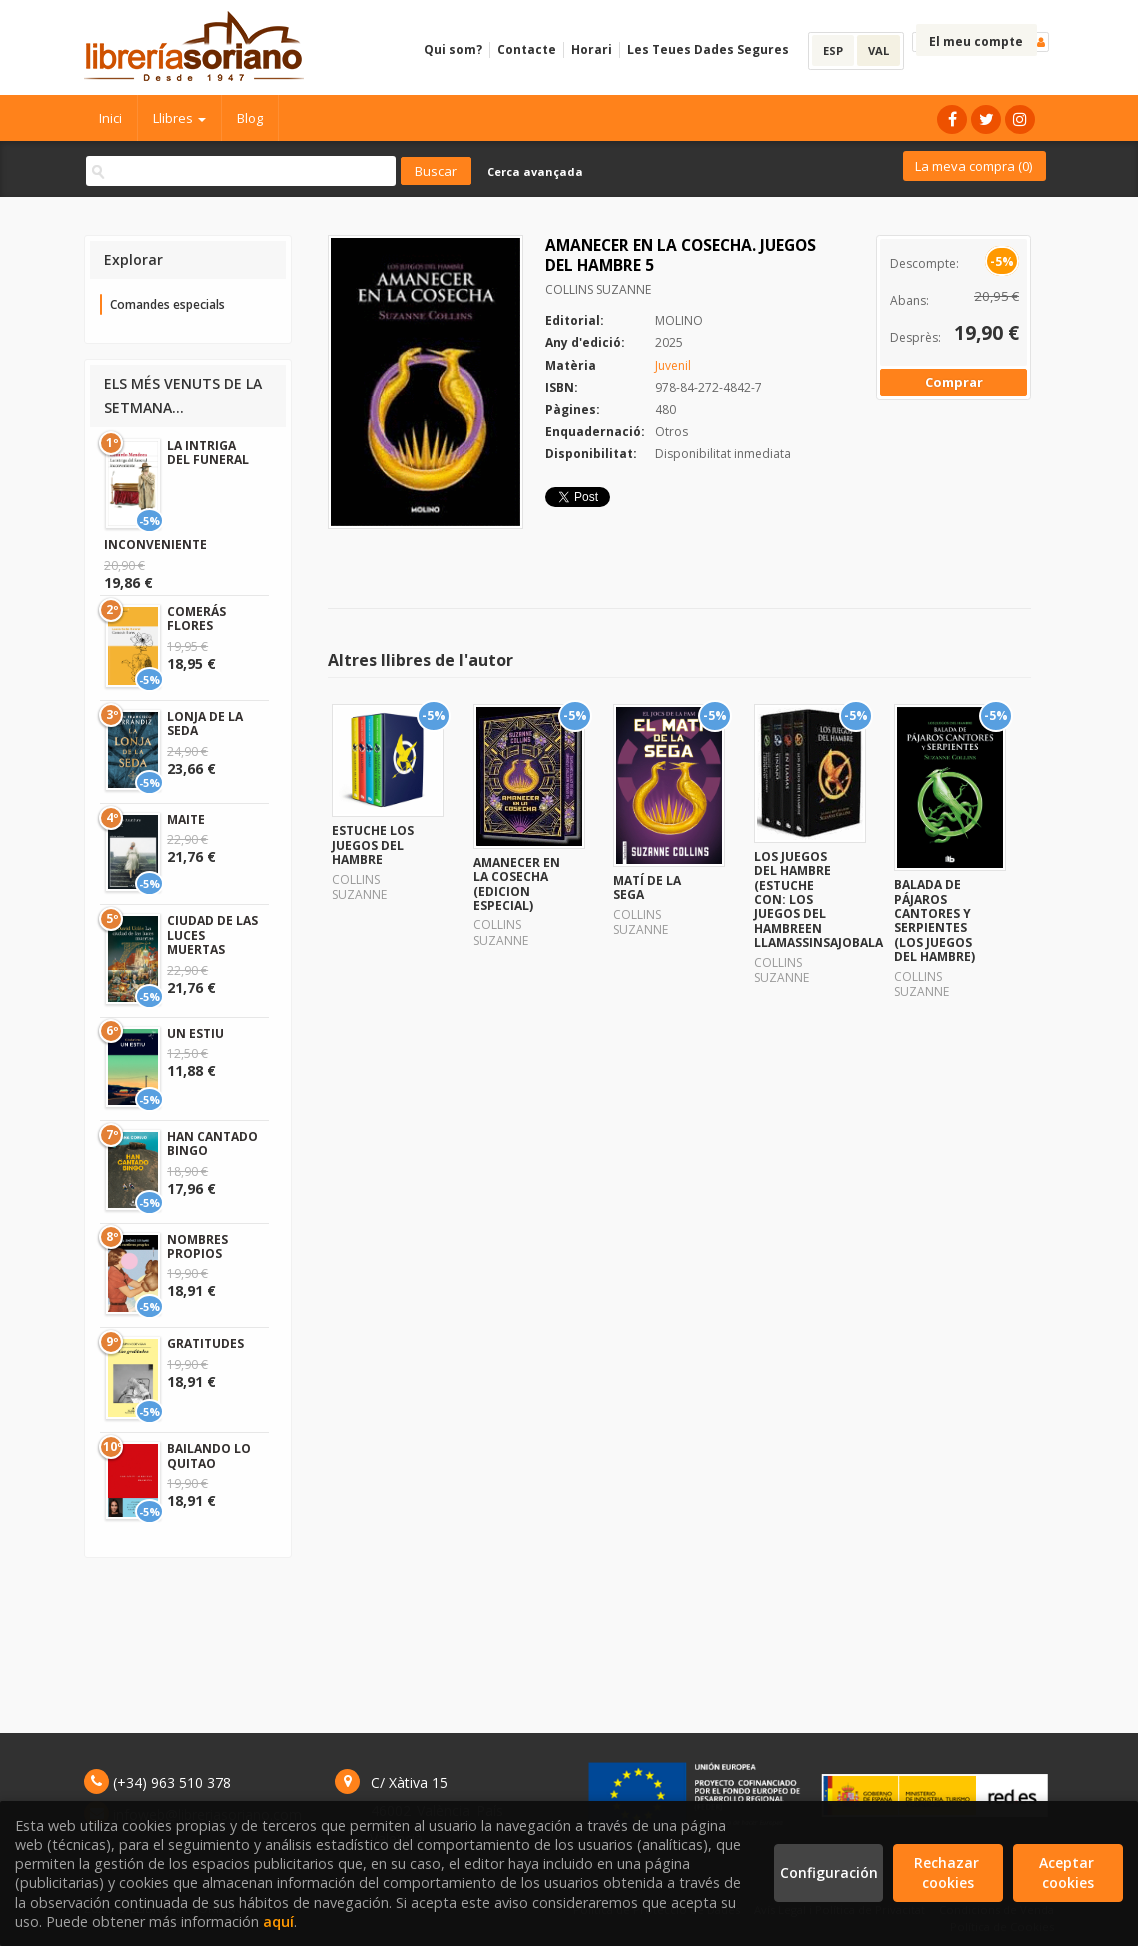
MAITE (186, 819)
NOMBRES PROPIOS (197, 1246)
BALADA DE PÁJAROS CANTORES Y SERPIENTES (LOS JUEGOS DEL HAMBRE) (934, 920)
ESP (833, 50)
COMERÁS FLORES (196, 618)
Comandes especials (167, 304)
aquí (278, 1921)
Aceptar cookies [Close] (1068, 1872)
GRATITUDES (205, 1343)
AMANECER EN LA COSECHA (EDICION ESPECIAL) (516, 884)
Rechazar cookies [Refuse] (948, 1872)
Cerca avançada (535, 171)
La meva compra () (973, 166)
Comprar (954, 382)
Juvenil (673, 365)
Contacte (526, 49)
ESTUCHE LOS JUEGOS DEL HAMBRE (373, 845)
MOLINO (679, 320)
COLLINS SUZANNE (598, 289)
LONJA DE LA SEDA (205, 723)
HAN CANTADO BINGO (212, 1143)
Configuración (829, 1872)
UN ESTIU (195, 1033)
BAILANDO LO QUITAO (209, 1455)
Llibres (179, 118)
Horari (591, 49)
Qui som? (453, 49)
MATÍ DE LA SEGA (647, 887)
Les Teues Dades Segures (708, 49)
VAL (878, 50)
